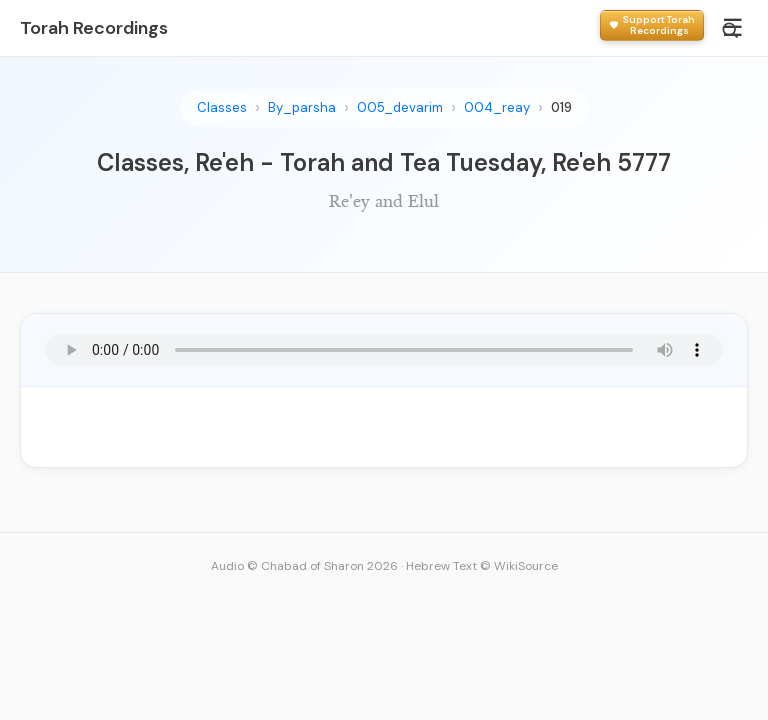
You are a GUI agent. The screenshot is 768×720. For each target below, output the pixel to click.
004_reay (497, 107)
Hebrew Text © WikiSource (482, 566)
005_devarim (400, 107)
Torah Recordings (94, 28)
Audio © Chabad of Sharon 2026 (304, 566)
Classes (222, 107)
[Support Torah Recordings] (652, 25)
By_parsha (302, 107)
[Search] (730, 30)
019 (561, 107)
